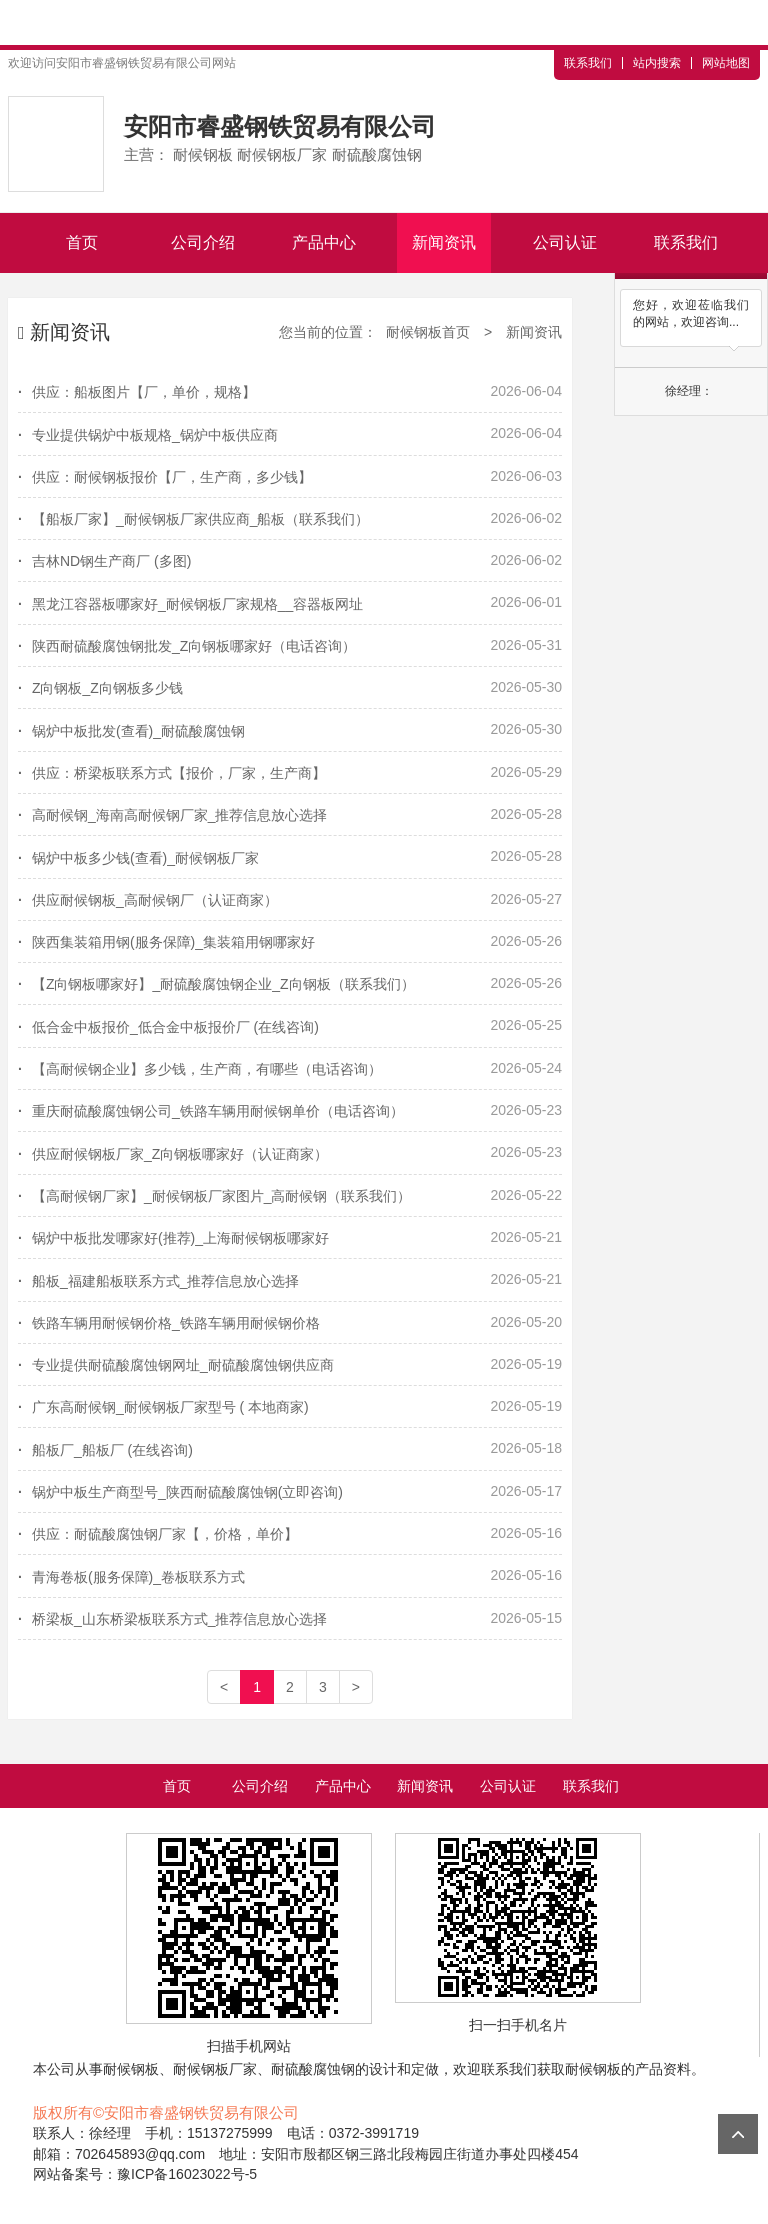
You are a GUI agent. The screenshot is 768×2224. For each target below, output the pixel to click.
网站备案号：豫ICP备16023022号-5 (145, 2174)
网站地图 (726, 63)
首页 (82, 242)
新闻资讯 (444, 242)
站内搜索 (657, 63)
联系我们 (588, 63)
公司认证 (565, 242)
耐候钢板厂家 (215, 2069)
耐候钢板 (131, 2069)
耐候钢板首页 (428, 332)
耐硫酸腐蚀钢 (313, 2069)
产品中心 (324, 242)
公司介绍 (203, 242)
